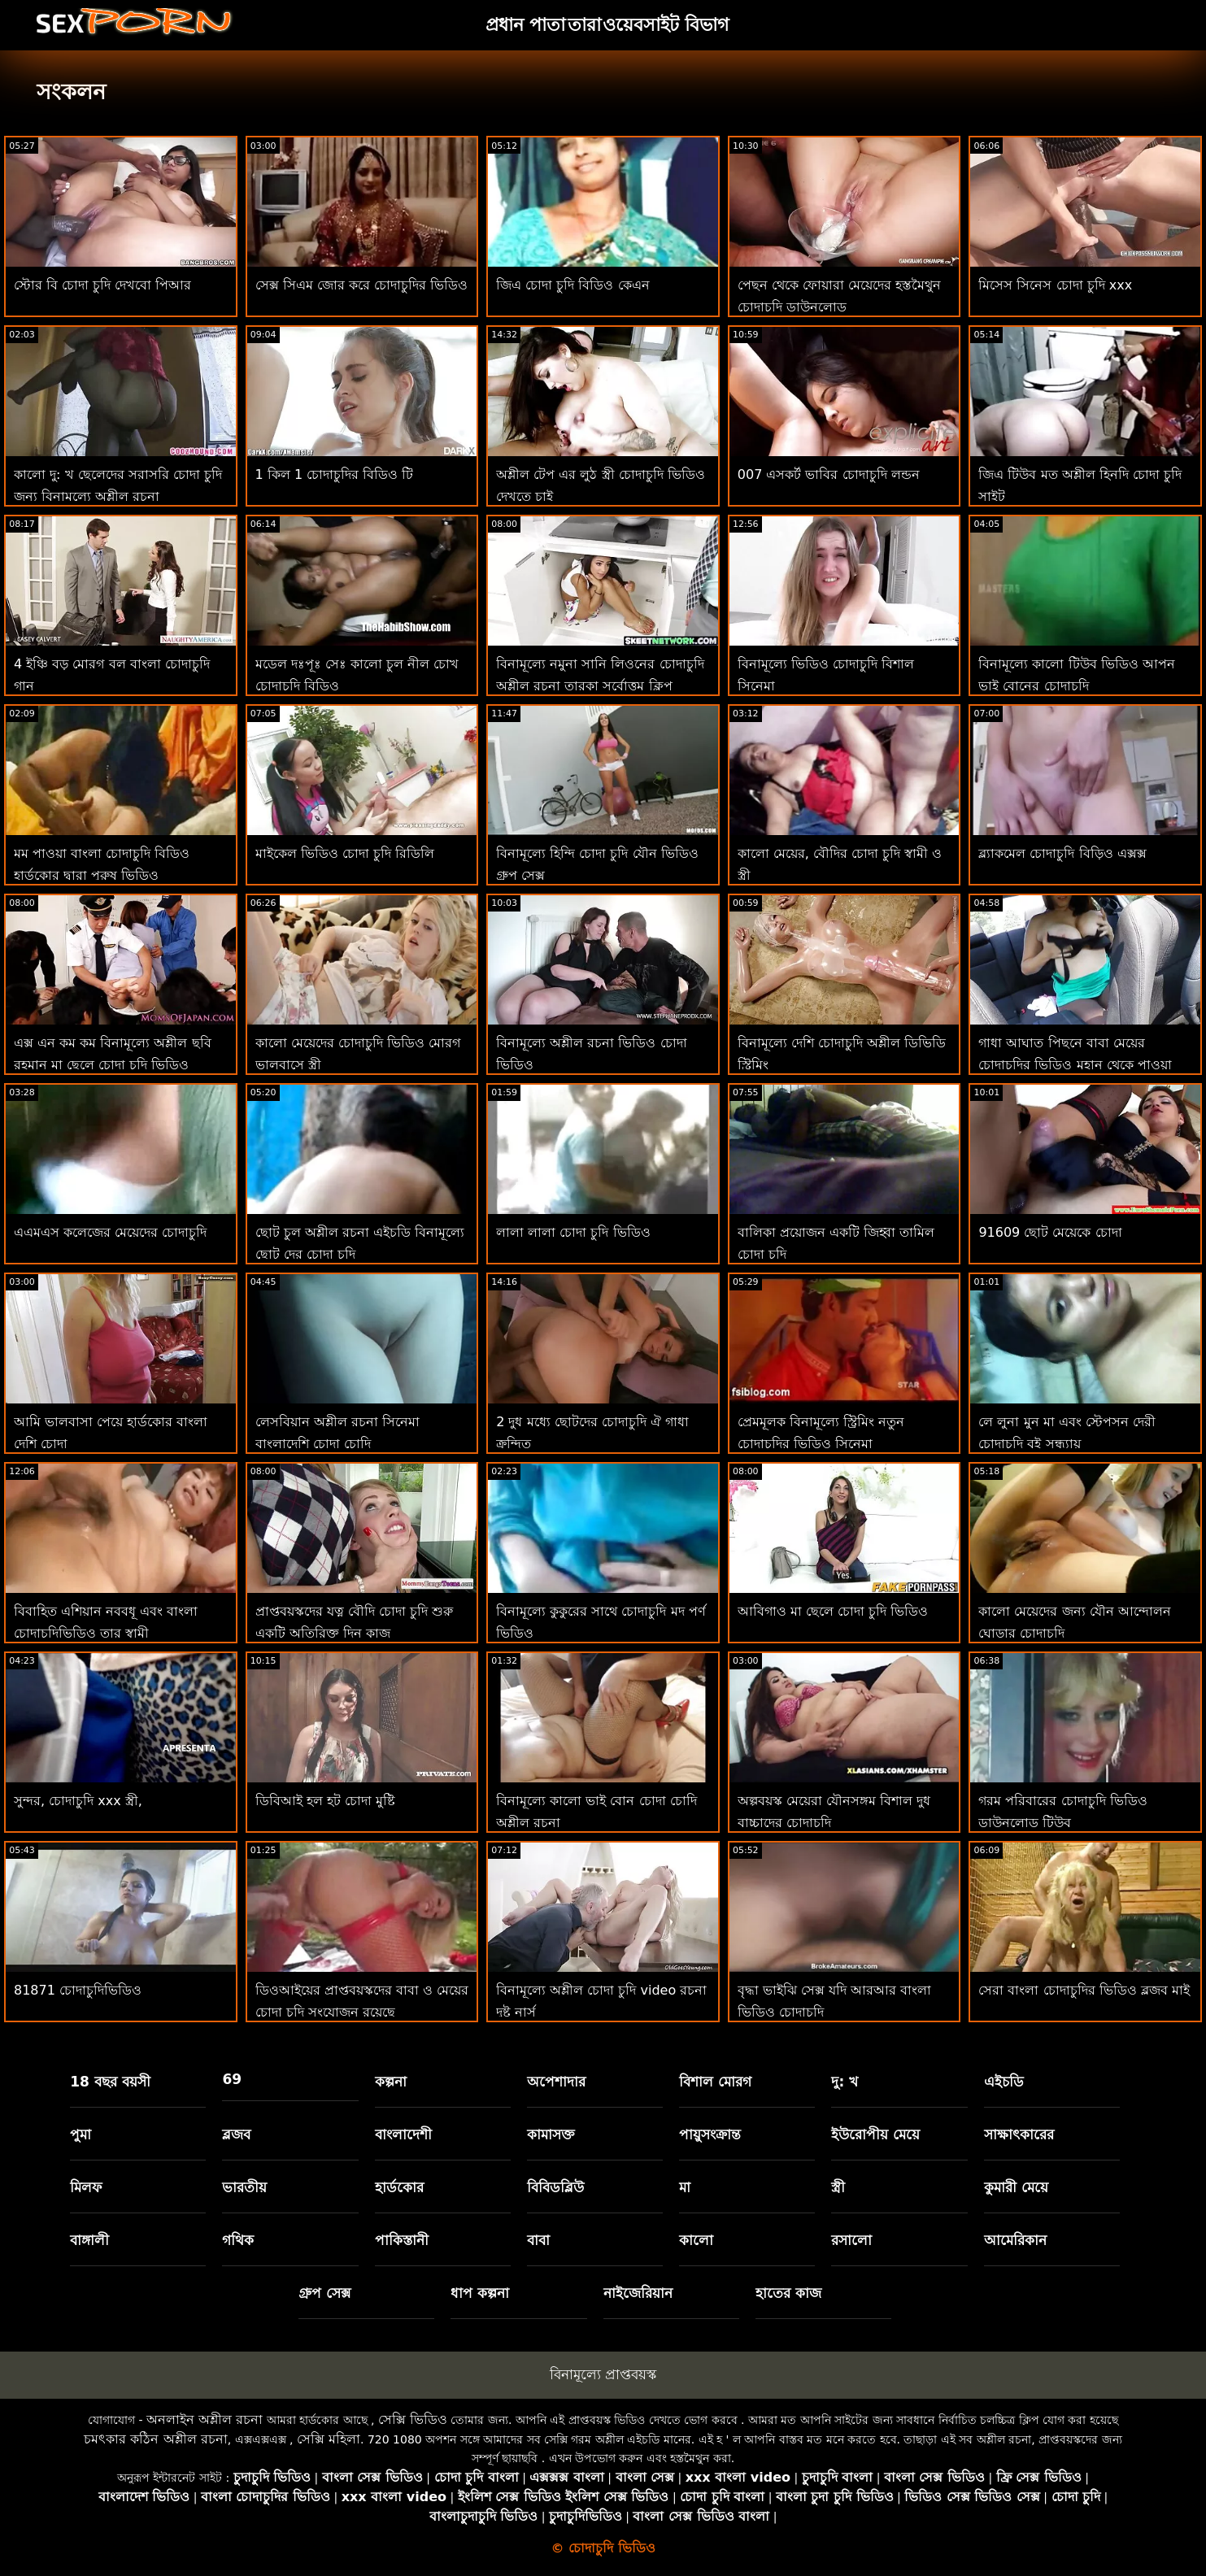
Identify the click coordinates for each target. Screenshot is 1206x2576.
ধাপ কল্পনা (480, 2293)
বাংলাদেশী (403, 2134)
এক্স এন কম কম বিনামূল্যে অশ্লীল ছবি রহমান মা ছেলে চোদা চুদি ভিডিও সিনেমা (112, 1064)
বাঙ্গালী (89, 2240)
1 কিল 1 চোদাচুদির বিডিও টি (334, 474)
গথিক (238, 2240)
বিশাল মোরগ (715, 2081)
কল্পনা (391, 2081)
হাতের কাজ (788, 2293)
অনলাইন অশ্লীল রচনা (204, 2419)
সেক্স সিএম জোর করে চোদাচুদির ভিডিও (361, 285)
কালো (696, 2240)
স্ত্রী (838, 2187)
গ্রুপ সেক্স (324, 2293)
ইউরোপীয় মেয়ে (875, 2134)
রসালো (851, 2240)
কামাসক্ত (551, 2134)
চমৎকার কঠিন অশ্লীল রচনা (155, 2439)
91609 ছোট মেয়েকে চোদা (1049, 1232)
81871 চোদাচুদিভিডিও (77, 1990)
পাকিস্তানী (402, 2240)
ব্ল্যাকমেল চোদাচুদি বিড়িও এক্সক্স (1062, 853)
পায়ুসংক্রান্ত (710, 2134)
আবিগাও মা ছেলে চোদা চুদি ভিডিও (833, 1611)
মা (684, 2187)
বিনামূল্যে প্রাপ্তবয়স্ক (603, 2374)
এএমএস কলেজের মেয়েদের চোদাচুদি (110, 1232)
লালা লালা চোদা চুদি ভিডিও (573, 1232)
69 (232, 2079)
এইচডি (1004, 2081)
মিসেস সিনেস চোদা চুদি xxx (1055, 285)
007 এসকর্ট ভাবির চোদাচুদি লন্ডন (829, 474)
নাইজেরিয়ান (638, 2293)
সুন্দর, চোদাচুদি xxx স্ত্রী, (78, 1800)
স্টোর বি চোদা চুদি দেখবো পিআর (102, 285)
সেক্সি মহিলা (328, 2439)
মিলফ (86, 2187)
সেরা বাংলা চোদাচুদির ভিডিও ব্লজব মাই (1083, 1990)
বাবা (538, 2240)
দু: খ (844, 2081)
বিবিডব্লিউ (555, 2187)
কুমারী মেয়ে (1016, 2187)
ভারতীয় (244, 2187)
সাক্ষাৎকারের (1019, 2134)
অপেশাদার (556, 2081)
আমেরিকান (1015, 2240)
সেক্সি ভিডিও (412, 2419)
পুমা (80, 2134)
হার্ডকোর (399, 2187)
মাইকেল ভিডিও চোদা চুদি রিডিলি (344, 853)
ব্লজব (236, 2134)
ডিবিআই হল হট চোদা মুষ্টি (325, 1800)
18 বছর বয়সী (110, 2081)
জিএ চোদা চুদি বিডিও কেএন (572, 285)
